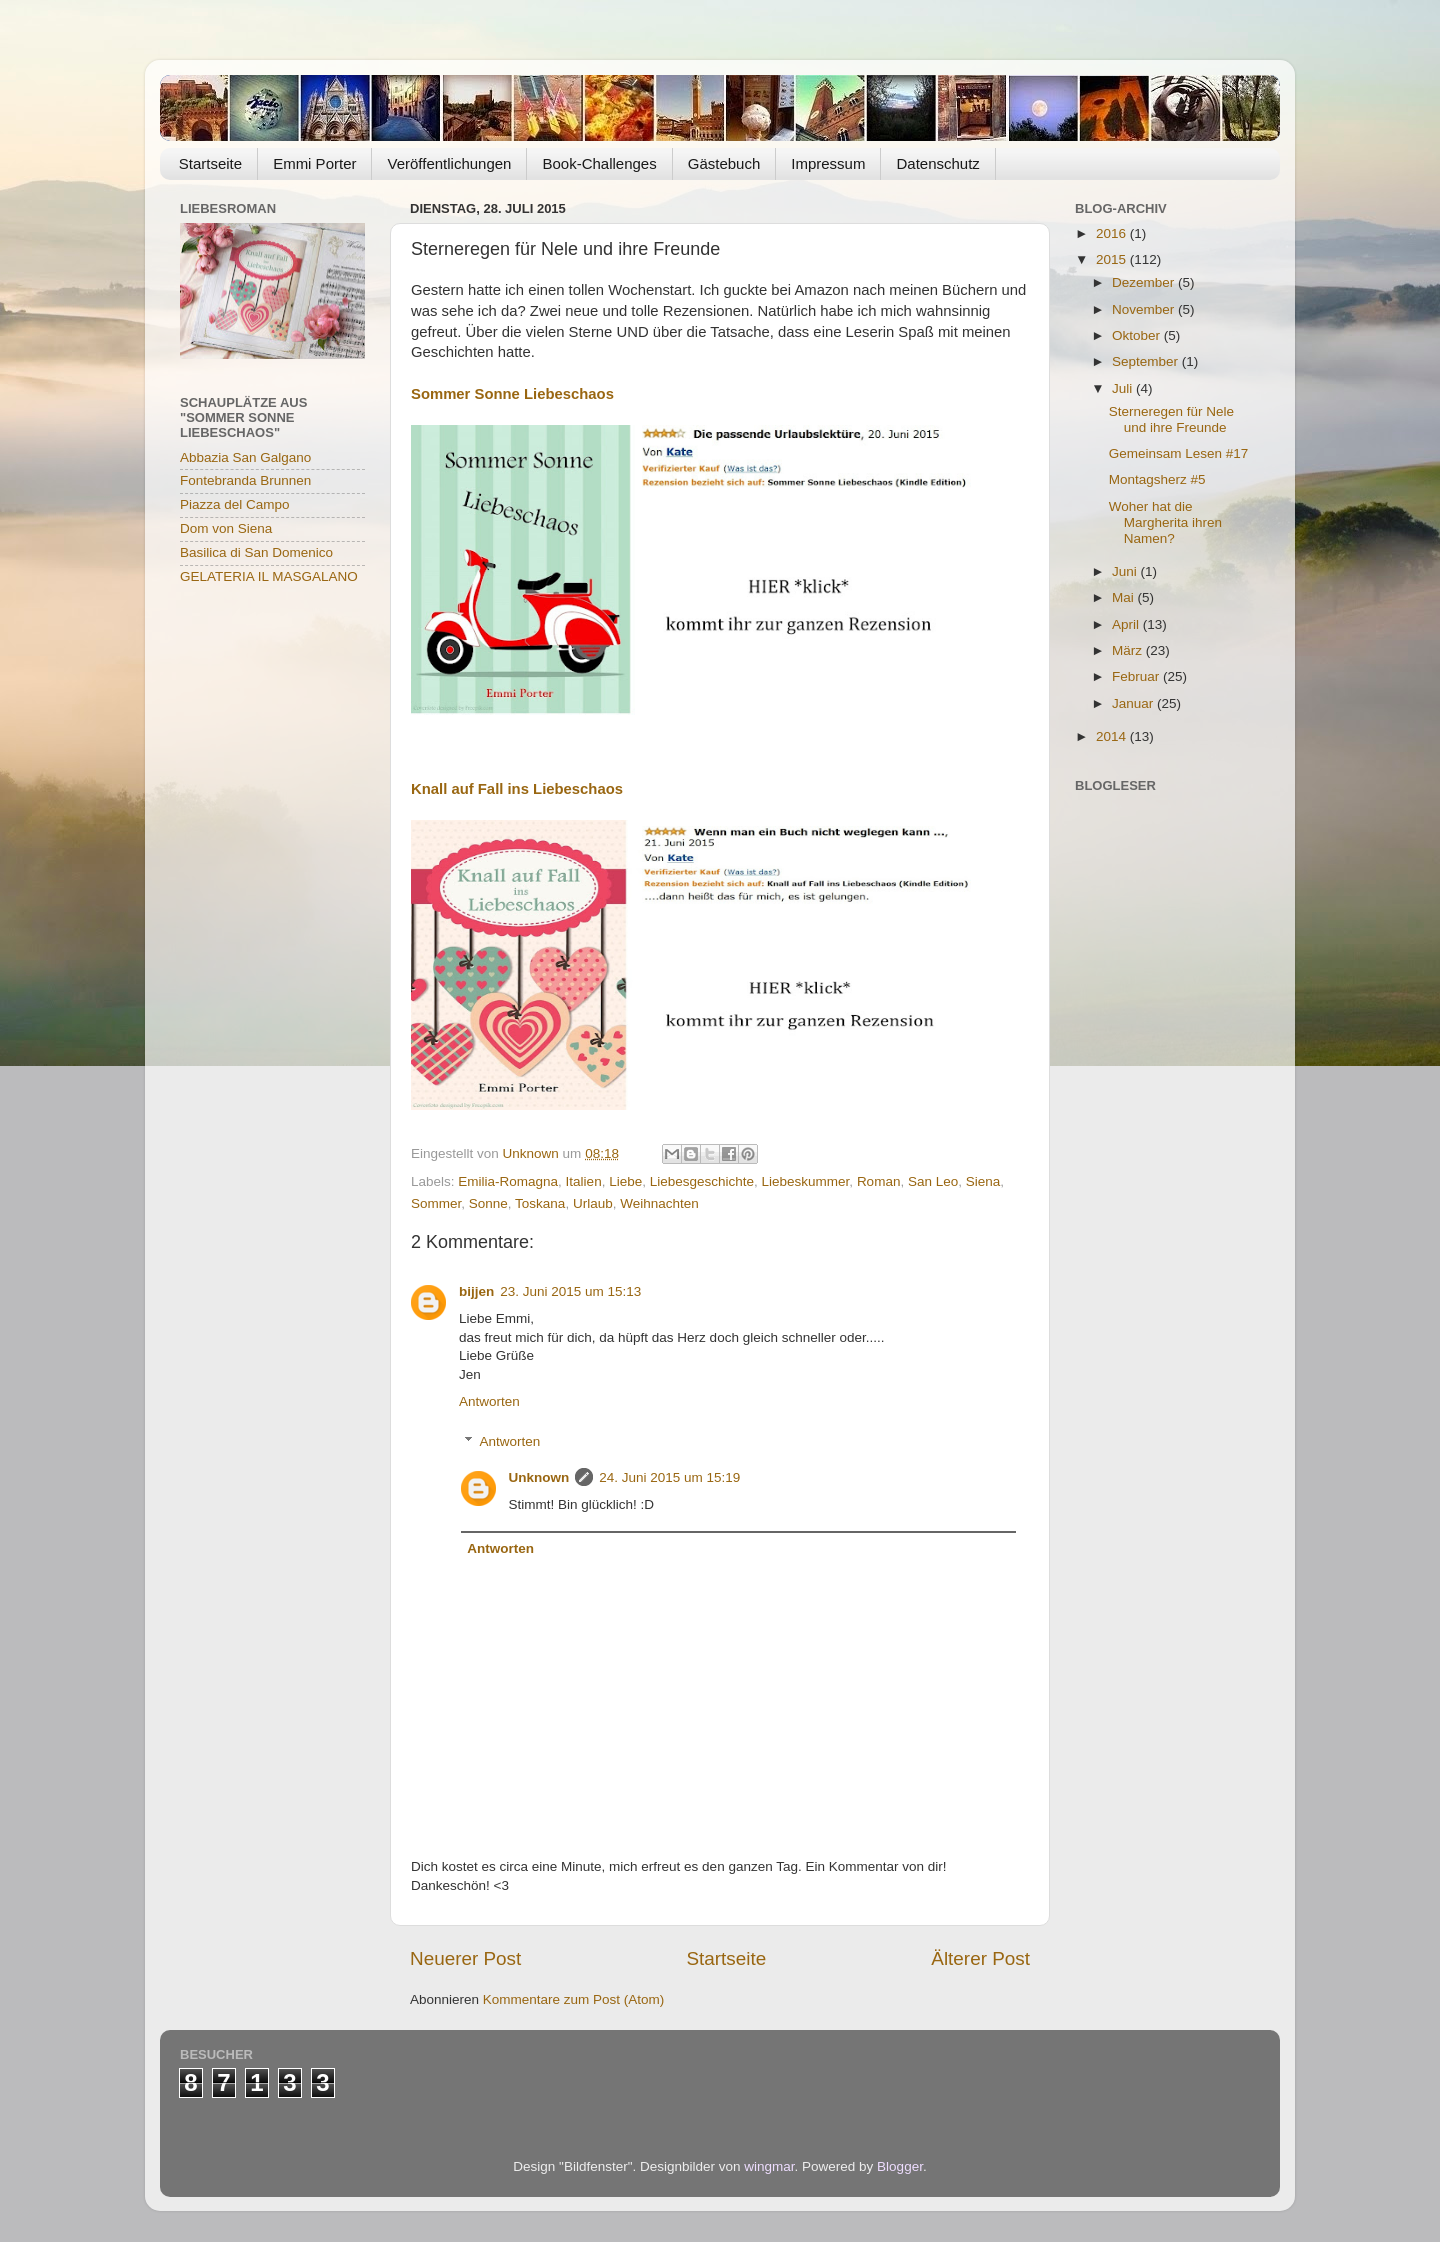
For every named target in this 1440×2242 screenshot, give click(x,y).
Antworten (489, 1401)
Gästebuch (724, 163)
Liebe (625, 1181)
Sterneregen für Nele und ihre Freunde (1171, 419)
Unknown (539, 1477)
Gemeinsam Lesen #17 (1179, 453)
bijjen (476, 1291)
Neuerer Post (465, 1958)
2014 (1113, 736)
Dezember (1145, 282)
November (1145, 309)
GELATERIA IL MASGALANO (269, 576)
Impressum (828, 163)
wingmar (769, 2166)
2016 (1113, 233)
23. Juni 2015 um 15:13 (570, 1291)
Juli (1124, 388)
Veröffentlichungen (449, 163)
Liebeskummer (806, 1181)
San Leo (933, 1181)
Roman (879, 1181)
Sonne (488, 1203)
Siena (983, 1181)
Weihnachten (659, 1203)
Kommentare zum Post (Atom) (574, 1999)
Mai (1125, 597)
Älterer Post (980, 1958)
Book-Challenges (599, 163)
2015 (1113, 259)
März (1129, 650)
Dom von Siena (226, 528)
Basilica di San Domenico (256, 552)
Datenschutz (937, 163)
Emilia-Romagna (508, 1181)
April (1127, 624)
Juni (1126, 571)
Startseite (210, 163)
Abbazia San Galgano (245, 457)
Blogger (900, 2166)
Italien (584, 1181)
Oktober (1138, 335)
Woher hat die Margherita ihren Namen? (1165, 522)
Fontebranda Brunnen (245, 480)
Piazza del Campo (235, 504)
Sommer (436, 1203)
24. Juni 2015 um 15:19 (669, 1477)
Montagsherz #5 (1157, 479)
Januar (1134, 703)
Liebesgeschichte (702, 1181)
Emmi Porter (314, 163)
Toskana (540, 1203)
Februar (1137, 676)
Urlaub (593, 1203)
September (1147, 361)
